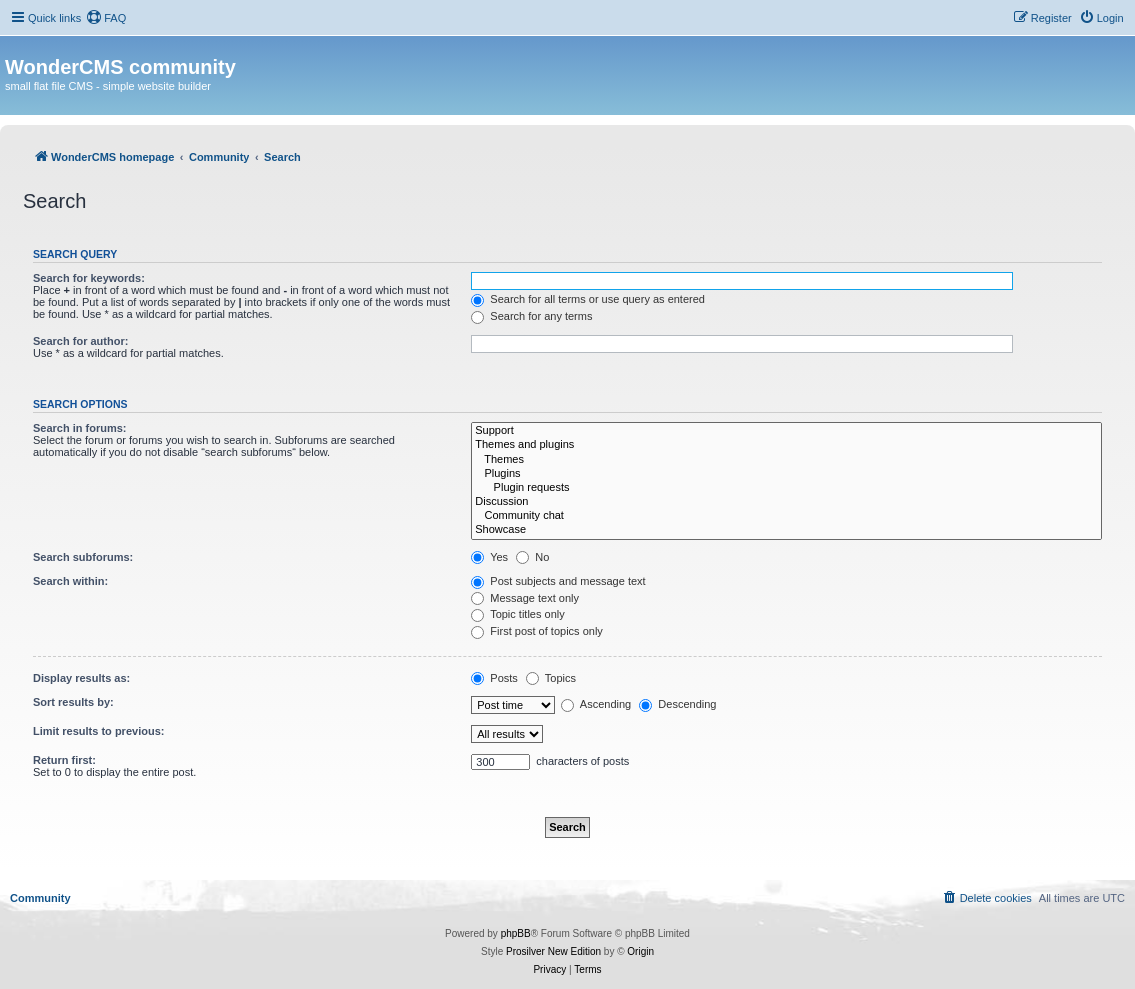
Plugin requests (786, 488)
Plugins (786, 474)
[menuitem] (106, 18)
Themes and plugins (786, 445)
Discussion (786, 502)
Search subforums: (83, 557)
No (532, 557)
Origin (640, 951)
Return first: (64, 760)
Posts (494, 678)
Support (786, 431)
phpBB (516, 933)
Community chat (786, 516)
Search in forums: (80, 428)
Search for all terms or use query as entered (588, 299)
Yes (489, 557)
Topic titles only (517, 614)
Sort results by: (73, 702)
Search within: (70, 581)
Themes (786, 460)
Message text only (525, 598)
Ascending (596, 704)
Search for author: (80, 341)
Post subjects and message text (558, 581)
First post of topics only (537, 631)
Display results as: (81, 678)
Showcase (786, 530)
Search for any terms (531, 316)
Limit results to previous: (98, 731)
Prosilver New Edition (553, 951)
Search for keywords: (89, 278)
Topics (551, 678)
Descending (677, 704)
